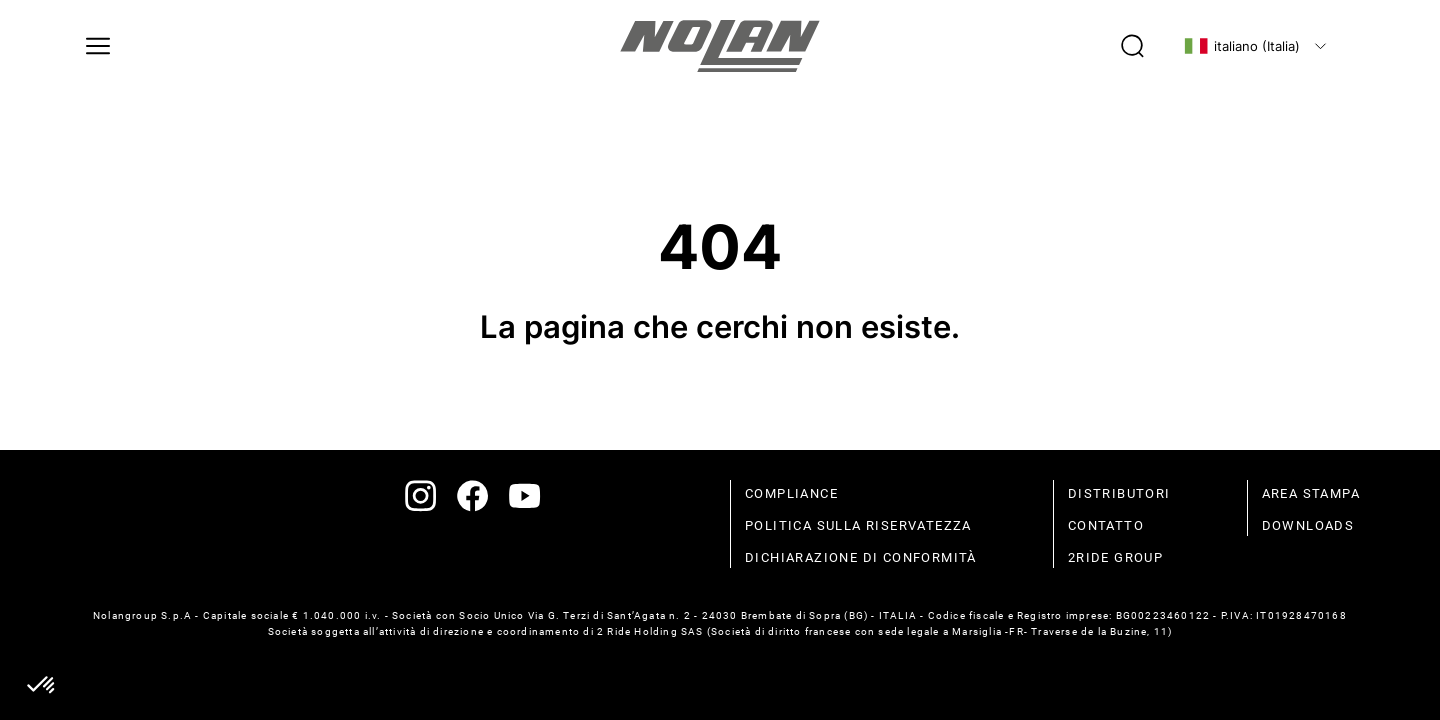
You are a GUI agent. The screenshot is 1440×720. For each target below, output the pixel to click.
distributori (1119, 493)
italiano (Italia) (1242, 46)
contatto (1106, 525)
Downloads (1308, 525)
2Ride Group (1115, 557)
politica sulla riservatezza (858, 525)
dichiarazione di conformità (861, 557)
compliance (791, 493)
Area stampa (1311, 493)
